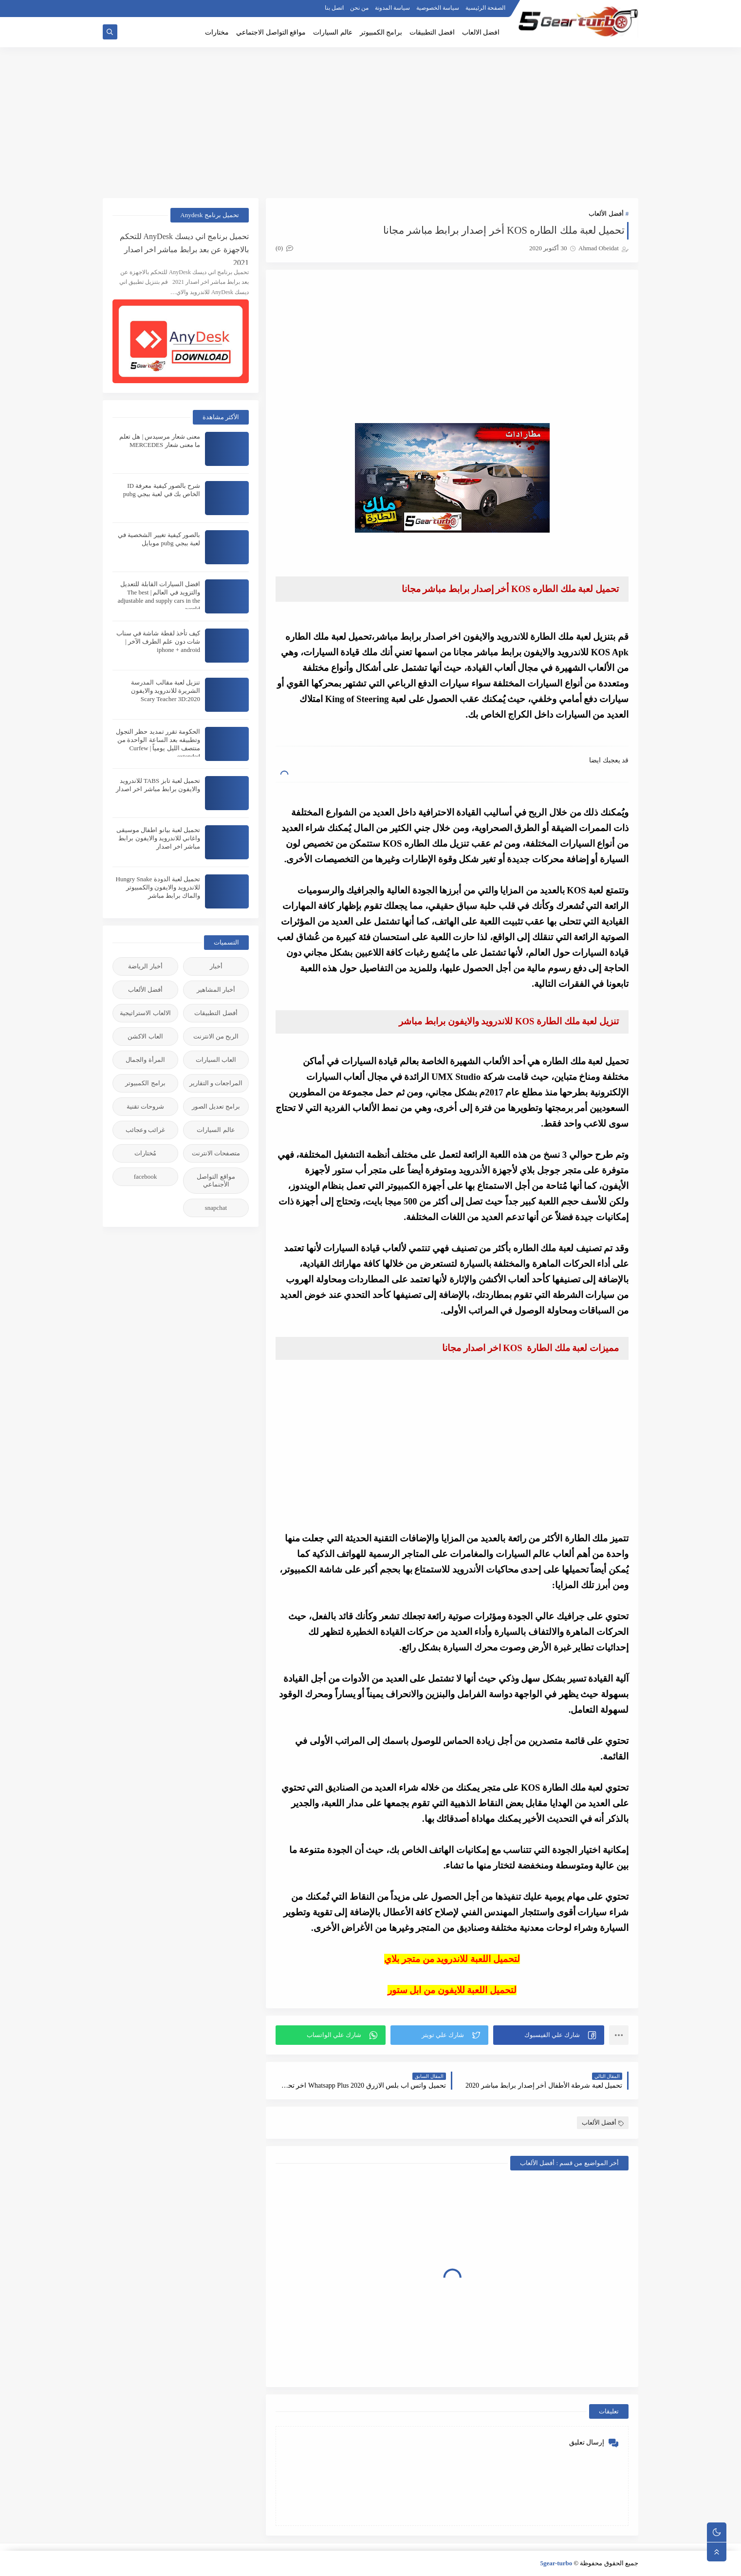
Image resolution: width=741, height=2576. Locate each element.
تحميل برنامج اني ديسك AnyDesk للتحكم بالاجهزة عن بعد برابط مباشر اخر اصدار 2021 (184, 248)
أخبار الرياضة (145, 966)
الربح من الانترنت (216, 1036)
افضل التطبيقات (432, 32)
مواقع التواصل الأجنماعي (216, 1180)
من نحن (359, 7)
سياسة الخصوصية (437, 7)
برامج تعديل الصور (216, 1106)
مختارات (217, 32)
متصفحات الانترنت (216, 1153)
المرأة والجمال (145, 1059)
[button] (548, 2035)
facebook (145, 1176)
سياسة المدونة (392, 7)
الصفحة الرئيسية (485, 7)
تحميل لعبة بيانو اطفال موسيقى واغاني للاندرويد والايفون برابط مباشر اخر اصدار (158, 838)
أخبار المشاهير (216, 989)
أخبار (216, 966)
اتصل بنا (334, 7)
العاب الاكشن (145, 1036)
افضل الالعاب (481, 32)
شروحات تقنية (145, 1106)
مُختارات (145, 1153)
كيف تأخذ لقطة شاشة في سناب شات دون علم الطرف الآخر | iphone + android (158, 641)
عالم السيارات (332, 32)
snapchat (216, 1207)
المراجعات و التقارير (216, 1083)
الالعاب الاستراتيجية (145, 1013)
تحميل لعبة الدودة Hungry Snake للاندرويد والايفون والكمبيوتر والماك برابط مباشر (158, 887)
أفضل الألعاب (606, 213)
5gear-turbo (556, 2563)
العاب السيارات (216, 1059)
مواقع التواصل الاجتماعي (271, 32)
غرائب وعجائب (145, 1129)
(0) (284, 248)
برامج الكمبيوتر (381, 32)
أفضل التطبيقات (215, 1013)
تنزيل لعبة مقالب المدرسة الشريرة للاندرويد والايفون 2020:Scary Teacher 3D (166, 691)
